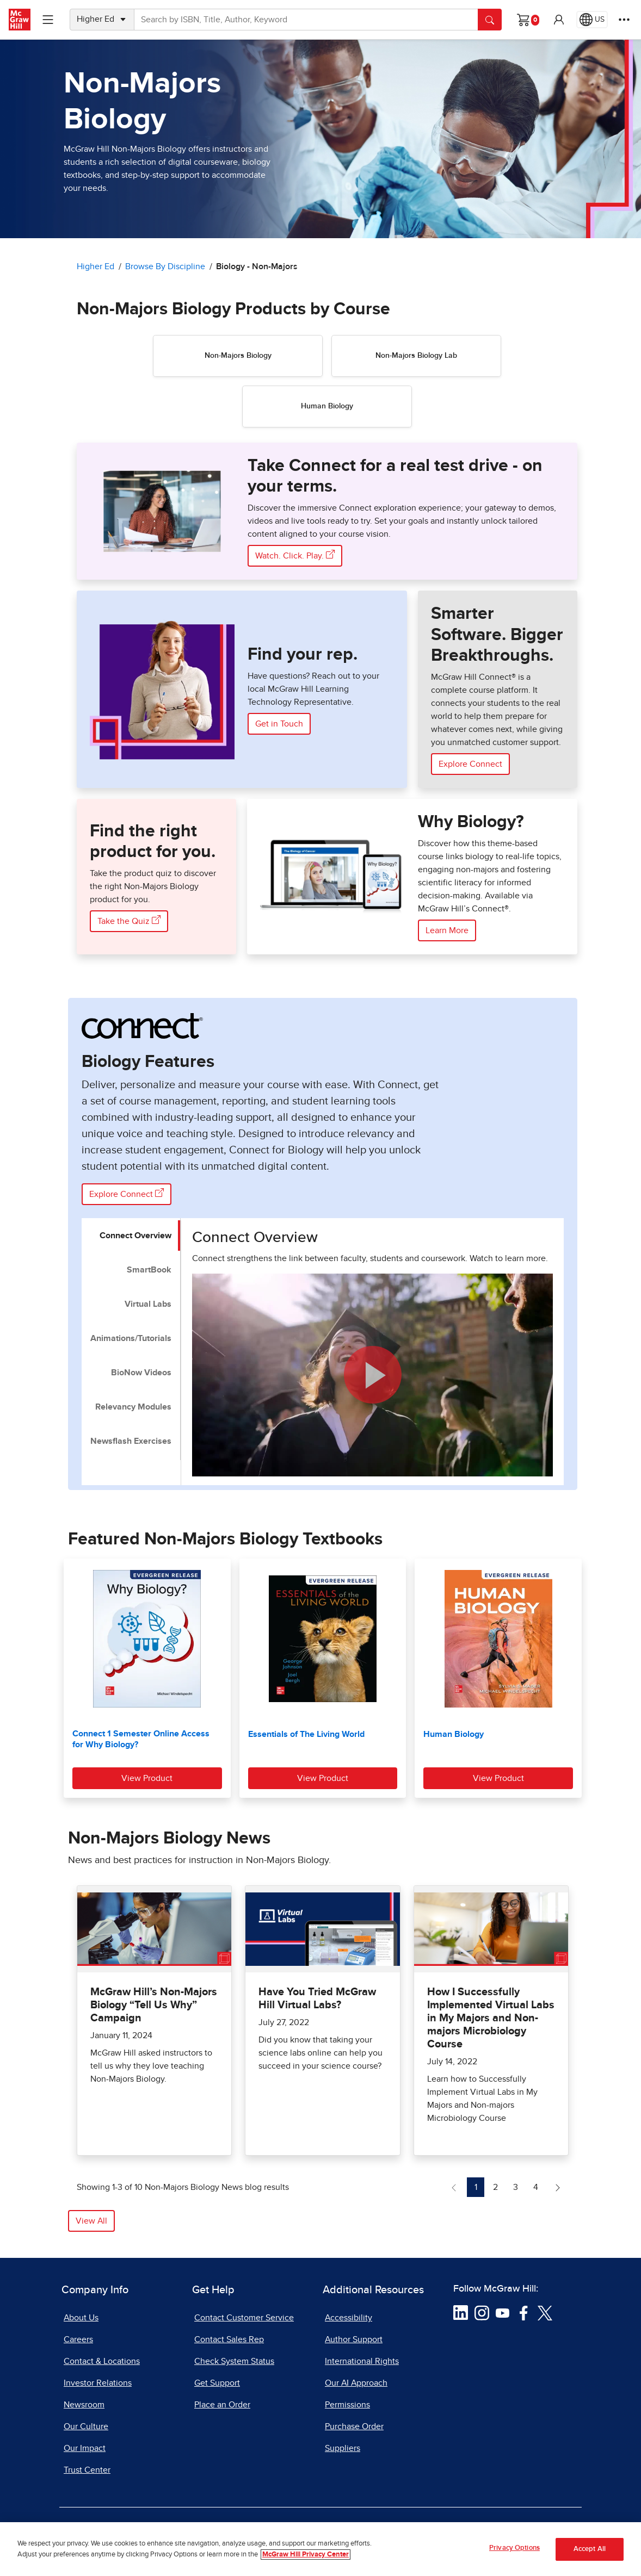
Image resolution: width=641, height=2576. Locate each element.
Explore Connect (470, 764)
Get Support (217, 2383)
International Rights (362, 2361)
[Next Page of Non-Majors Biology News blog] (558, 2187)
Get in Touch (279, 723)
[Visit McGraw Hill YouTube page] (502, 2312)
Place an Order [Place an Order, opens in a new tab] (222, 2404)
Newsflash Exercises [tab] (130, 1441)
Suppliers (342, 2448)
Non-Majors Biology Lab (416, 355)
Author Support (354, 2339)
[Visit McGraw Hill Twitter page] (545, 2312)
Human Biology (327, 406)
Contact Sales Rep (229, 2339)
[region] (320, 2549)
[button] (559, 19)
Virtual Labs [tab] (148, 1304)
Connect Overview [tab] (135, 1235)
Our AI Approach (356, 2383)
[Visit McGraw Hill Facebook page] (523, 2312)
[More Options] (624, 19)
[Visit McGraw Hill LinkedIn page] (460, 2312)
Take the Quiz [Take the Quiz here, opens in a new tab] (129, 920)
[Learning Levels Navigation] (48, 19)
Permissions (347, 2404)
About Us (81, 2317)
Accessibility (348, 2317)
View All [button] (91, 2221)
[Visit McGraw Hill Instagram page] (481, 2312)
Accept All (590, 2549)
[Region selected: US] (592, 19)
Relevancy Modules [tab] (133, 1406)
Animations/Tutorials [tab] (130, 1338)
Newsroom (84, 2404)
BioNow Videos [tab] (141, 1372)
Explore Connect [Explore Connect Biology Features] (126, 1193)
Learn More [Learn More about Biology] (447, 930)
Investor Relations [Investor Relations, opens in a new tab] (98, 2383)
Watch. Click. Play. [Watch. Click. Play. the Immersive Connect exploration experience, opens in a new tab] (295, 555)
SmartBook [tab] (149, 1269)
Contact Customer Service (244, 2317)
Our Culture (86, 2426)
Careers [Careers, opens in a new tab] (78, 2339)
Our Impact (85, 2448)
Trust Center (87, 2470)
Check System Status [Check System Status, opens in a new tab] (234, 2361)
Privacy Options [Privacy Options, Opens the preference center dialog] (514, 2548)
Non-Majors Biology (238, 355)
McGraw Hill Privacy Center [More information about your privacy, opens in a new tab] (305, 2554)
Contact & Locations (102, 2361)
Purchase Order (354, 2426)
